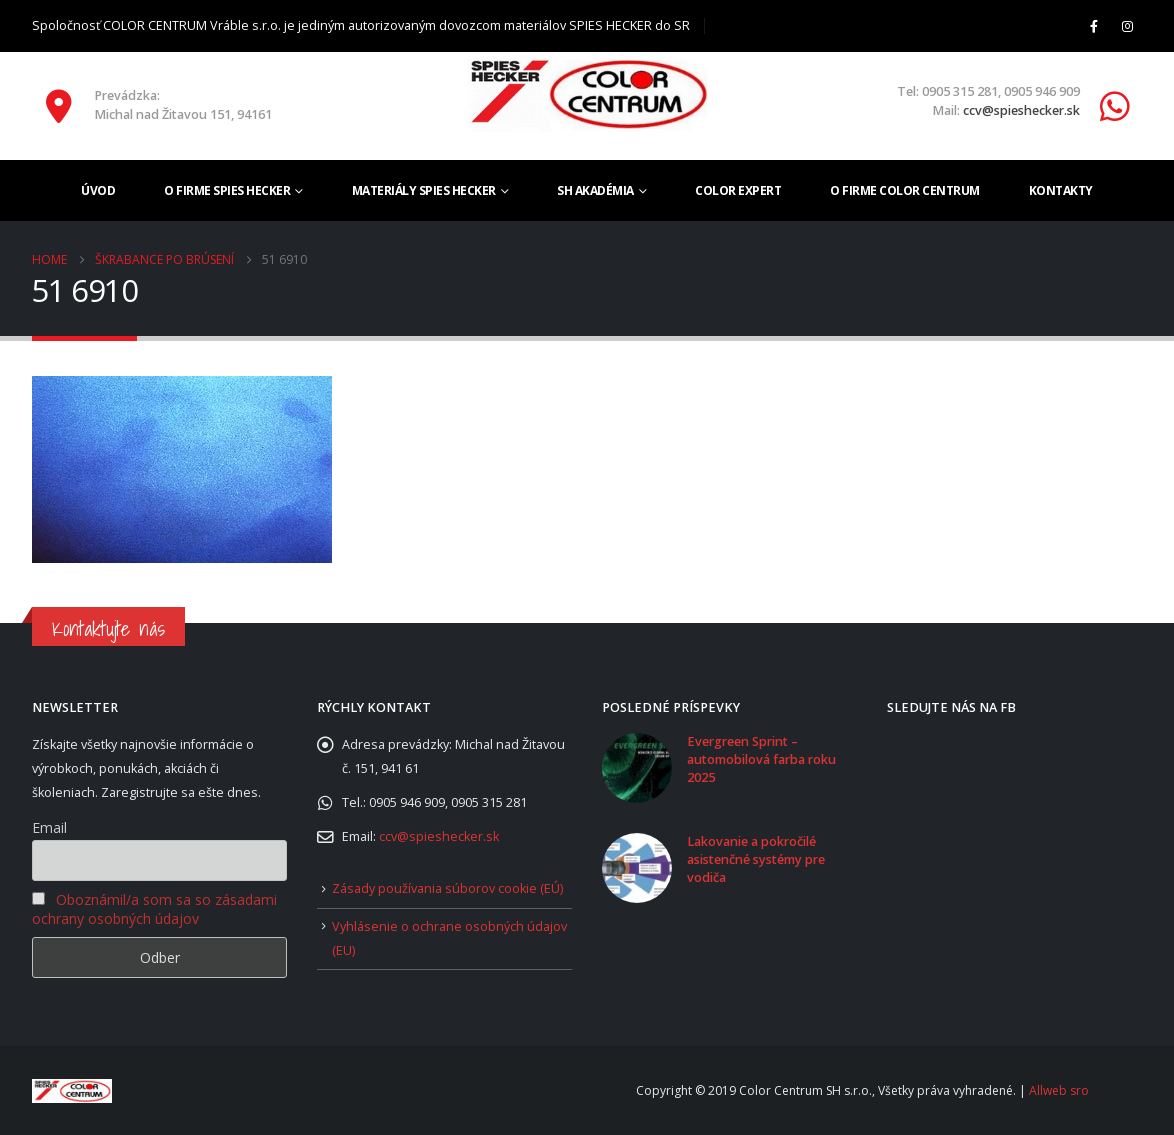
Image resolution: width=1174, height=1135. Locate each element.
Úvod (98, 190)
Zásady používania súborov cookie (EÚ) (447, 888)
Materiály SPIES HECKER (424, 190)
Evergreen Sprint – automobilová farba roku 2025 (761, 759)
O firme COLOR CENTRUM (905, 190)
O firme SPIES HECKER (227, 190)
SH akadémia (595, 190)
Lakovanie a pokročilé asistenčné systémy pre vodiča (756, 859)
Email (49, 827)
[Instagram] (1127, 26)
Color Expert (738, 190)
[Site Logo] (587, 93)
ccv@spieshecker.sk (1021, 110)
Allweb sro (1059, 1090)
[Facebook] (1094, 26)
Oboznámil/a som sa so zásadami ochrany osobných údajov (154, 909)
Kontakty (1061, 190)
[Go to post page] (637, 766)
